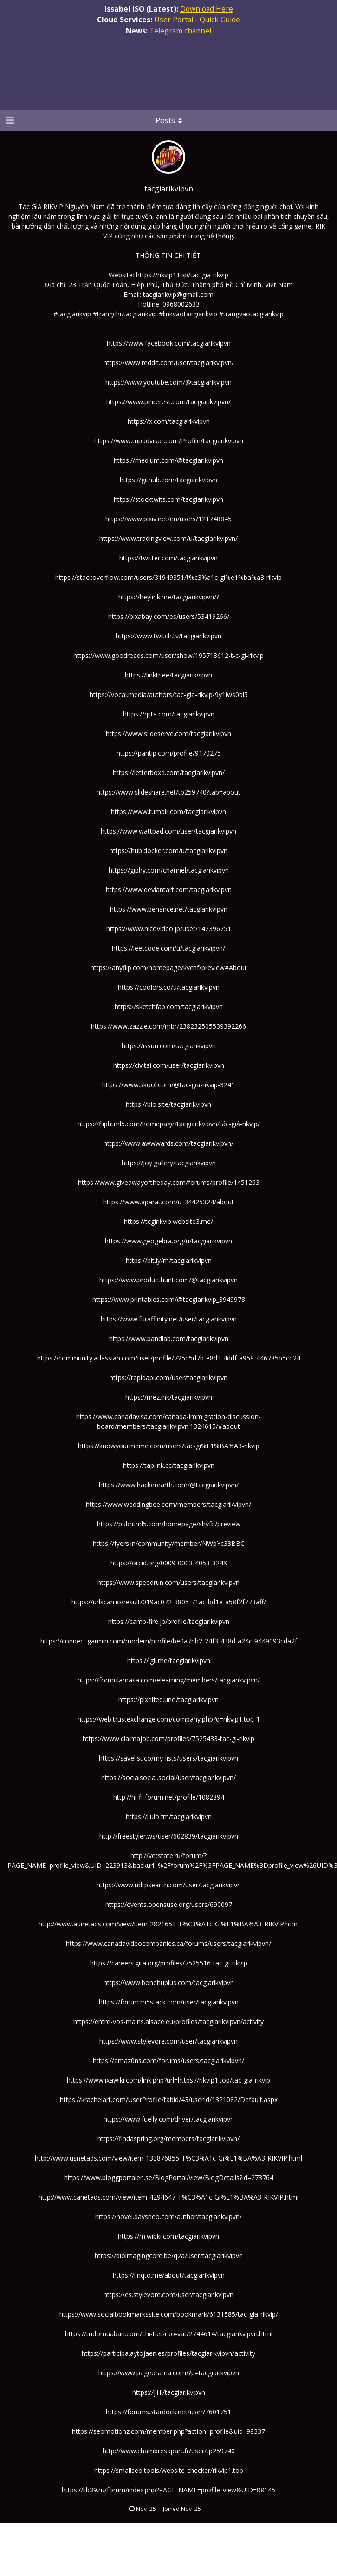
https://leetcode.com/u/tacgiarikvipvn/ (168, 948)
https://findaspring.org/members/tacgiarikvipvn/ (168, 2138)
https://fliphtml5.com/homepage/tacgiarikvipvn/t (150, 1123)
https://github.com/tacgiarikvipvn (168, 479)
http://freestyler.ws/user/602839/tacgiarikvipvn (168, 1836)
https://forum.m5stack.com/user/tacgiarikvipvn (169, 2002)
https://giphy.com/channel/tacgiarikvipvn (169, 870)
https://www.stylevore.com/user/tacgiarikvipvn (168, 2041)
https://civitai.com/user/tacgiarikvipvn (168, 1065)
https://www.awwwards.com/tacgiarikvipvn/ (168, 1143)
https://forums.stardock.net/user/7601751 (168, 2411)
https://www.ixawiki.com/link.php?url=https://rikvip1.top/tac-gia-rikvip (168, 2080)
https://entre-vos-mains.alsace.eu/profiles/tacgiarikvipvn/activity (168, 2021)
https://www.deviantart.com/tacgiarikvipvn (169, 889)
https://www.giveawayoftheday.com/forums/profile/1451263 (168, 1182)
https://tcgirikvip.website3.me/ (168, 1221)
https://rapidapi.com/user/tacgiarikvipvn (168, 1377)
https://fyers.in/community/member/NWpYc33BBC (169, 1543)
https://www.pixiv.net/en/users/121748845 (168, 518)
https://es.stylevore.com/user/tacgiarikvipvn (168, 2294)
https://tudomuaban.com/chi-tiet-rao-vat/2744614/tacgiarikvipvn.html (168, 2333)
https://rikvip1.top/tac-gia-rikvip (182, 274)
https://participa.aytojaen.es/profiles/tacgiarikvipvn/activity (168, 2353)
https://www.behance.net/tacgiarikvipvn (168, 909)
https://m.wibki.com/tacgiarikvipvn (168, 2236)
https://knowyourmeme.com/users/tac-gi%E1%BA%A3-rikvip (168, 1445)
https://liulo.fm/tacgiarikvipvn (169, 1816)
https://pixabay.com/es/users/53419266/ (168, 616)
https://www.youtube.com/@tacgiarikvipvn (168, 382)
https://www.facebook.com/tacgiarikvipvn (169, 343)
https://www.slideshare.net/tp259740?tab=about (168, 792)
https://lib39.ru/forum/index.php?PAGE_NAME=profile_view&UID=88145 (168, 2489)
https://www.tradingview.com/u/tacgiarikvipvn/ (168, 538)
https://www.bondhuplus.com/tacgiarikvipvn (169, 1982)
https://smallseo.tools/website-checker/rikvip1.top (168, 2470)
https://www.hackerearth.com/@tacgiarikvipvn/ (169, 1484)
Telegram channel (180, 31)
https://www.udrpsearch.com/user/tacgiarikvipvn (169, 1884)
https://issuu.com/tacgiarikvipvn (169, 1045)
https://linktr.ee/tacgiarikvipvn (168, 674)
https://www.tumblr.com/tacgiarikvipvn (168, 811)
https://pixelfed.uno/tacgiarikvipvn (168, 1699)
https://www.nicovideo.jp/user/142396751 (168, 928)
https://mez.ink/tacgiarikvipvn (168, 1397)
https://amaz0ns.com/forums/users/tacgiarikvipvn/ (168, 2060)
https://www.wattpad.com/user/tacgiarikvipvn (168, 831)
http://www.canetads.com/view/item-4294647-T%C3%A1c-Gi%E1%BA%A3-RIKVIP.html (168, 2197)
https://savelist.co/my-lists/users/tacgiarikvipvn (168, 1758)
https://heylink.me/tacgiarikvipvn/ (167, 596)
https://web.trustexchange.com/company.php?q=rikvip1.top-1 (169, 1719)
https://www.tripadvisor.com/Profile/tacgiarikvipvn (168, 440)
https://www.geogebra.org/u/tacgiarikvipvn (168, 1240)
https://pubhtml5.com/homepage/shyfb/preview (168, 1523)
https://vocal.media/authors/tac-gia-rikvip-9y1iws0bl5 (169, 694)
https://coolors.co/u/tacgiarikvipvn (169, 987)
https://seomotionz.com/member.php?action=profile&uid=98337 (168, 2431)
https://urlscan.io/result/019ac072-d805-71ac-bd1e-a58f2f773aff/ (168, 1601)
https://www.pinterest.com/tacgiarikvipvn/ (168, 401)
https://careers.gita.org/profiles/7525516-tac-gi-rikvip (168, 1962)
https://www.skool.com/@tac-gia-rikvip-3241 (168, 1084)
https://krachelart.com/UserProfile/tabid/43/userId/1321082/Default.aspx (169, 2099)
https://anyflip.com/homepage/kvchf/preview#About (169, 967)
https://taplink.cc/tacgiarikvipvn (168, 1465)
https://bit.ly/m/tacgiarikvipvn (169, 1260)
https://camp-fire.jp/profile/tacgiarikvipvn (168, 1621)
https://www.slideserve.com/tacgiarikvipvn (168, 733)
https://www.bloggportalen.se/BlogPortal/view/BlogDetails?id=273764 (168, 2177)
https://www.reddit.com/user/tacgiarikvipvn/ (169, 362)
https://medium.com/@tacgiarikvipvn (168, 460)
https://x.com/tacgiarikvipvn (169, 421)
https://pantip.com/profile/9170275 (169, 753)
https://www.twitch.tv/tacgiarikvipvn (168, 635)
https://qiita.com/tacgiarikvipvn (168, 714)
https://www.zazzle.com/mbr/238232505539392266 (168, 1026)
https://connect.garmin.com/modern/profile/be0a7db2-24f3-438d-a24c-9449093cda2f (168, 1640)
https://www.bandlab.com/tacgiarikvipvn (168, 1338)
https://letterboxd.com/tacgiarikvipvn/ (169, 772)
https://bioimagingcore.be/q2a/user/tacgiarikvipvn (169, 2255)
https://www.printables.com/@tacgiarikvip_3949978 (168, 1299)
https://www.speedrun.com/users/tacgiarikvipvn (168, 1582)
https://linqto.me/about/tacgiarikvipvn (169, 2275)
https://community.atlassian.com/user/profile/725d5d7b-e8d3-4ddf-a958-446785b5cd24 (168, 1358)
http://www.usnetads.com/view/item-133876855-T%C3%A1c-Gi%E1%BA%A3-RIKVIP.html (168, 2158)
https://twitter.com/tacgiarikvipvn (168, 557)
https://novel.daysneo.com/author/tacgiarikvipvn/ (168, 2216)
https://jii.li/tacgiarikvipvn (168, 2392)
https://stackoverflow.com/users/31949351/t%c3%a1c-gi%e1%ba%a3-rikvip (168, 577)
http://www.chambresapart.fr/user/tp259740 (169, 2450)
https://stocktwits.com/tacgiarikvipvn (168, 499)
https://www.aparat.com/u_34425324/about (168, 1201)
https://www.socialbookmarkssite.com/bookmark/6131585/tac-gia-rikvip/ (168, 2314)
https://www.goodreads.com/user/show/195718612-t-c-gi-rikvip (168, 655)
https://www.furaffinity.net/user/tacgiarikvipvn (169, 1318)
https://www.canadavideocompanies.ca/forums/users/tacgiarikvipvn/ (168, 1943)
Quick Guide (220, 19)
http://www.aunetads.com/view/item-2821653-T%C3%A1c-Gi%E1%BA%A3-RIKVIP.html (169, 1923)
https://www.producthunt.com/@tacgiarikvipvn (168, 1279)
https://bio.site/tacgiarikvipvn (168, 1104)
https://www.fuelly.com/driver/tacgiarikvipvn (169, 2119)
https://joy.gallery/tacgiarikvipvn (169, 1162)
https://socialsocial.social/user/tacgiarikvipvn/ (168, 1777)
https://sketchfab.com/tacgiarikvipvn (169, 1006)
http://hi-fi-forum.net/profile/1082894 (168, 1797)
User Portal (173, 19)
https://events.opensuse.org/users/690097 (168, 1904)
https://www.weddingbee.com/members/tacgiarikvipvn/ (168, 1504)
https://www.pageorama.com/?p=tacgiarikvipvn (168, 2372)
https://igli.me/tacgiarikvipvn (168, 1660)
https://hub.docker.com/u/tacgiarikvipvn (168, 850)
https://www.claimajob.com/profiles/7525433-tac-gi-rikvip (168, 1738)
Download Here (206, 9)
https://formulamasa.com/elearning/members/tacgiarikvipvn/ (169, 1680)
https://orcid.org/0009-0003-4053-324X (168, 1562)
